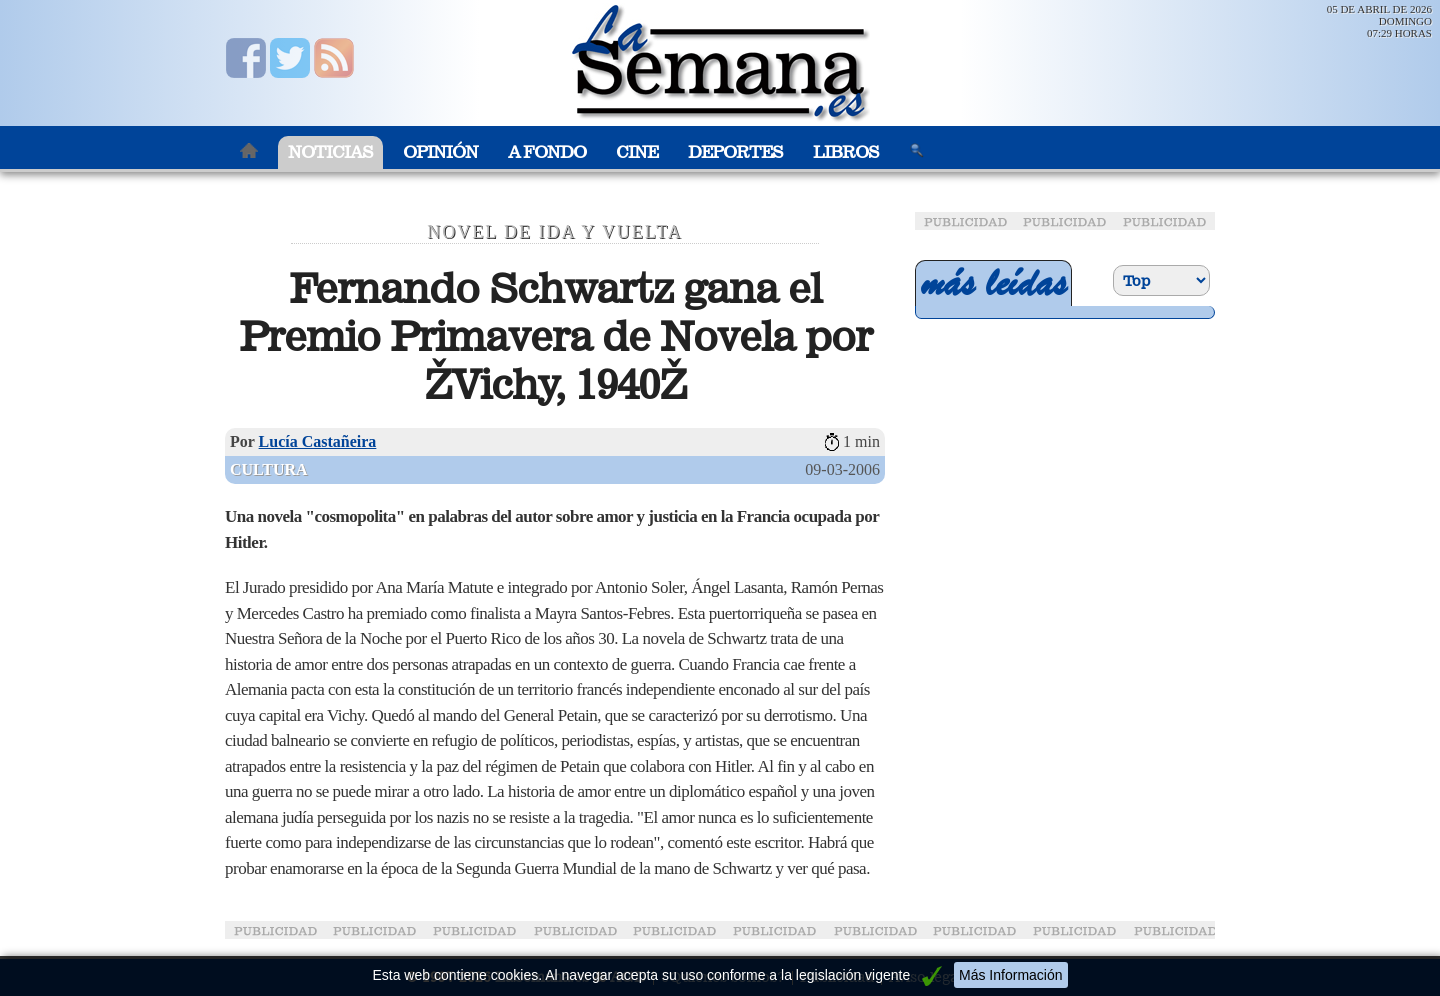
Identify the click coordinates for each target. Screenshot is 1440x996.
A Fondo (547, 152)
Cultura (269, 469)
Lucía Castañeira (318, 441)
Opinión (440, 152)
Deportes (735, 152)
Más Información (1010, 975)
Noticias (330, 152)
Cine (637, 152)
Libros (846, 152)
